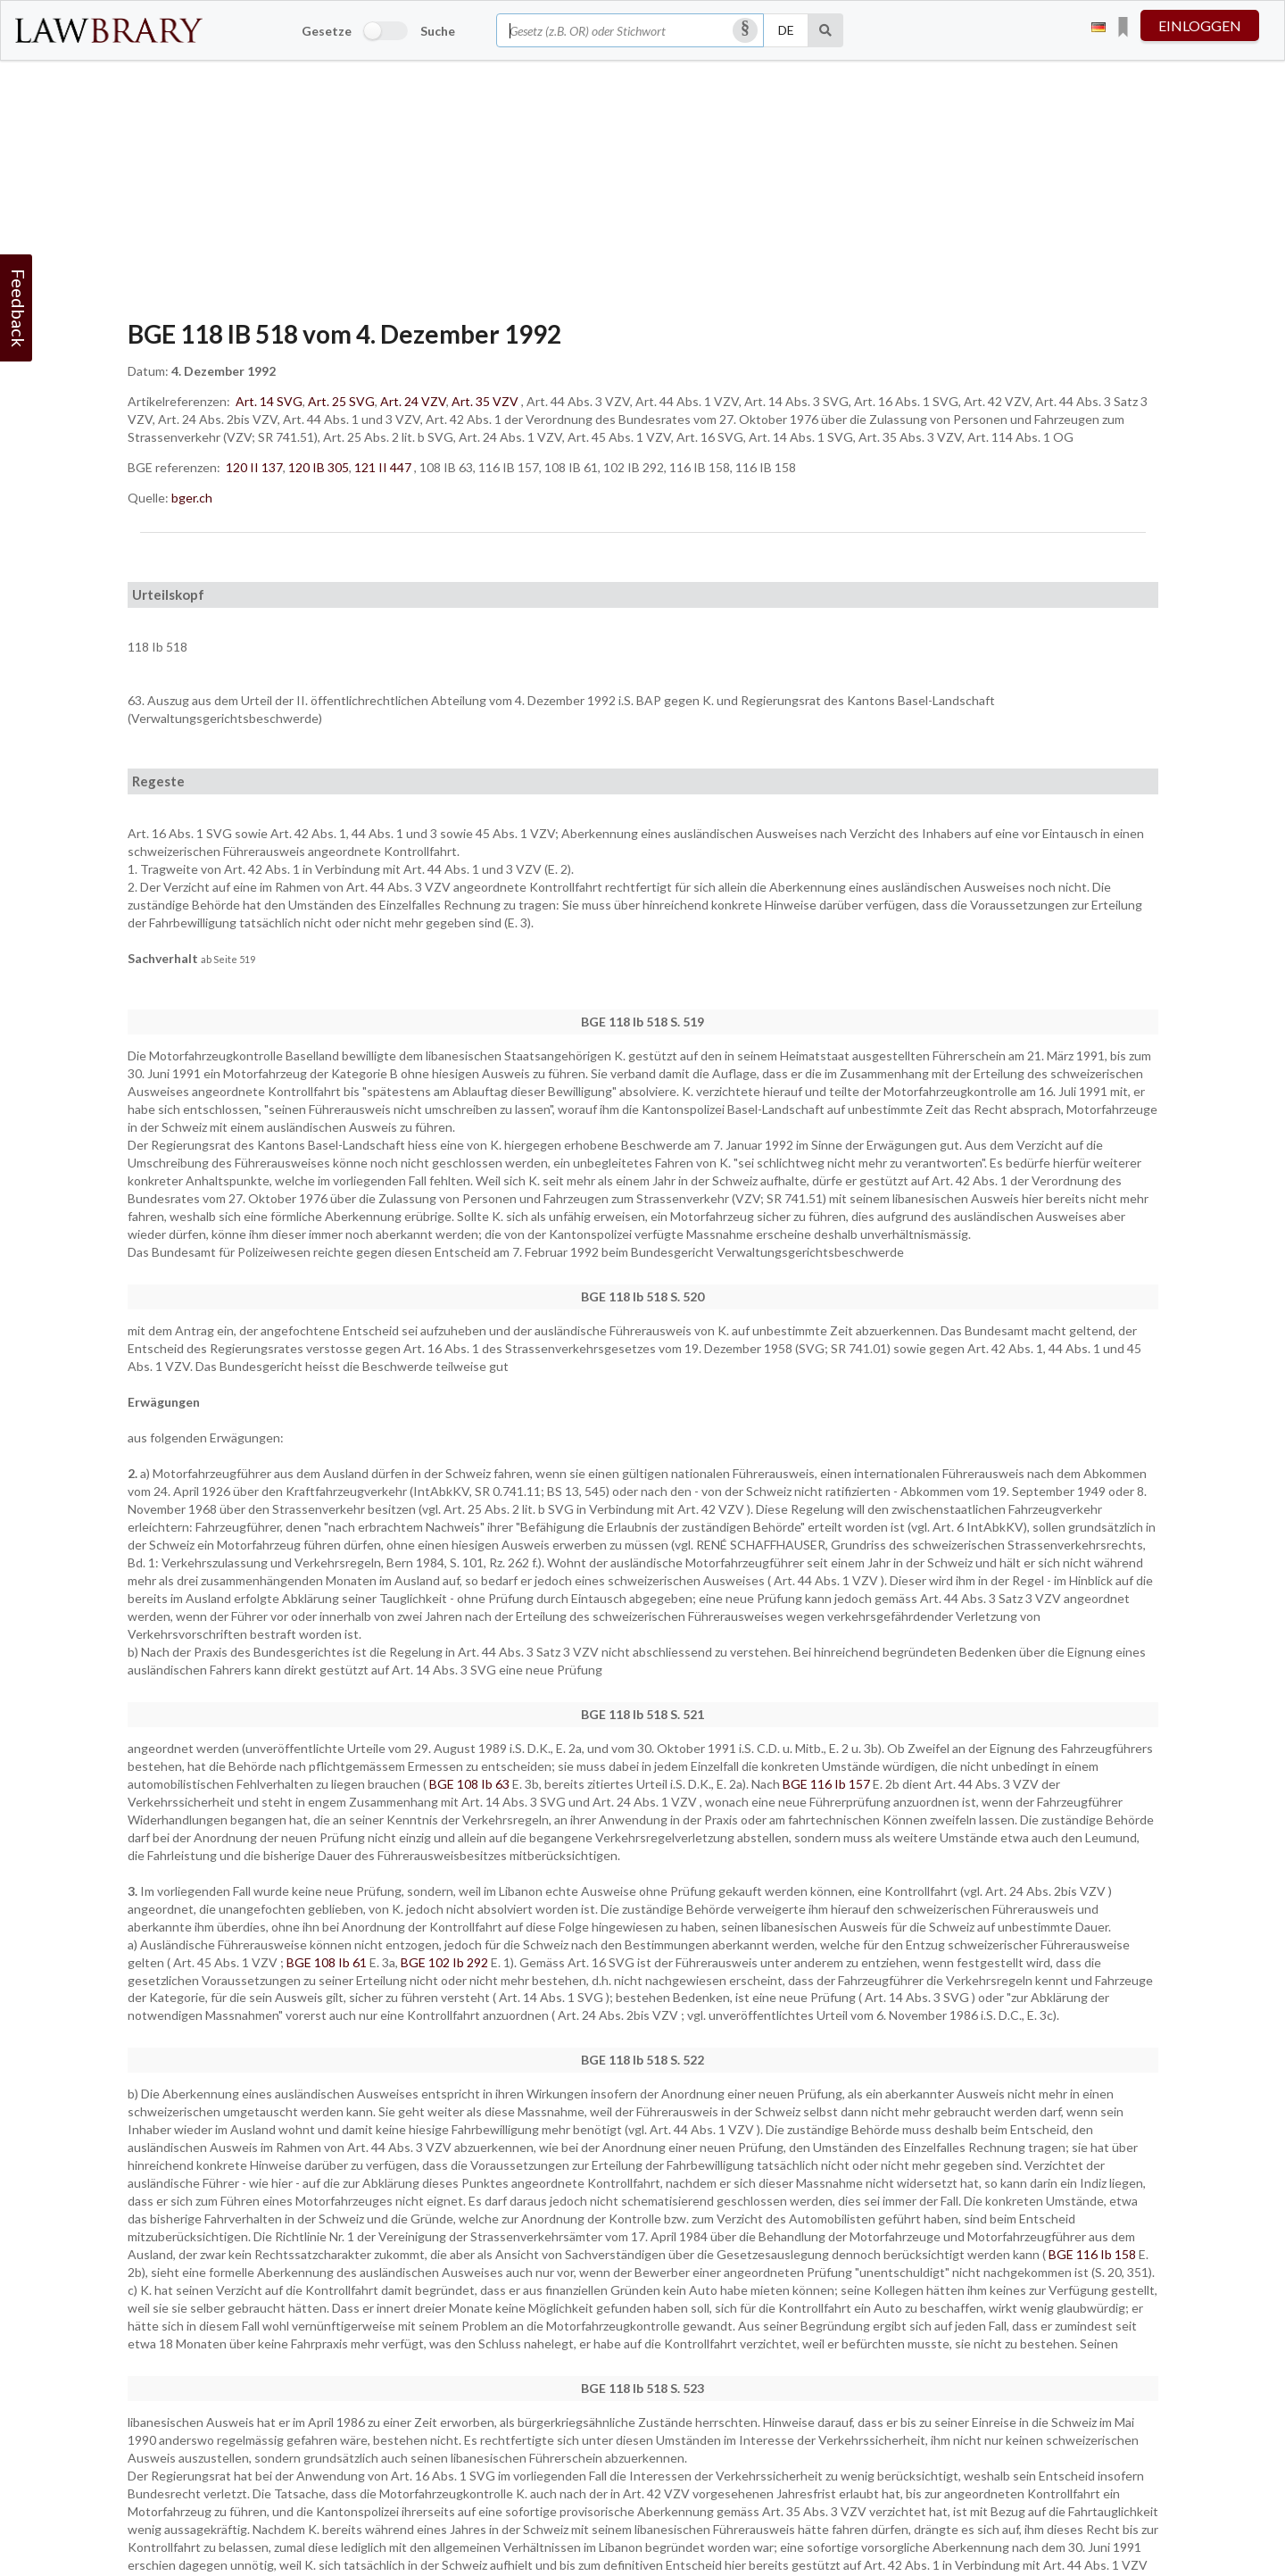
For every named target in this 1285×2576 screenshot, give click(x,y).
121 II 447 (382, 467)
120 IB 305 (318, 467)
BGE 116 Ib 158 (1094, 2254)
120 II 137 (254, 467)
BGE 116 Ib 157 (828, 1783)
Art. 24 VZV (413, 401)
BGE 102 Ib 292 (446, 1962)
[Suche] (825, 30)
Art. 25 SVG (341, 401)
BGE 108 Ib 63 (470, 1783)
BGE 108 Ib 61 (327, 1962)
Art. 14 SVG (269, 401)
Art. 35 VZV (485, 401)
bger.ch (191, 497)
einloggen (1199, 25)
